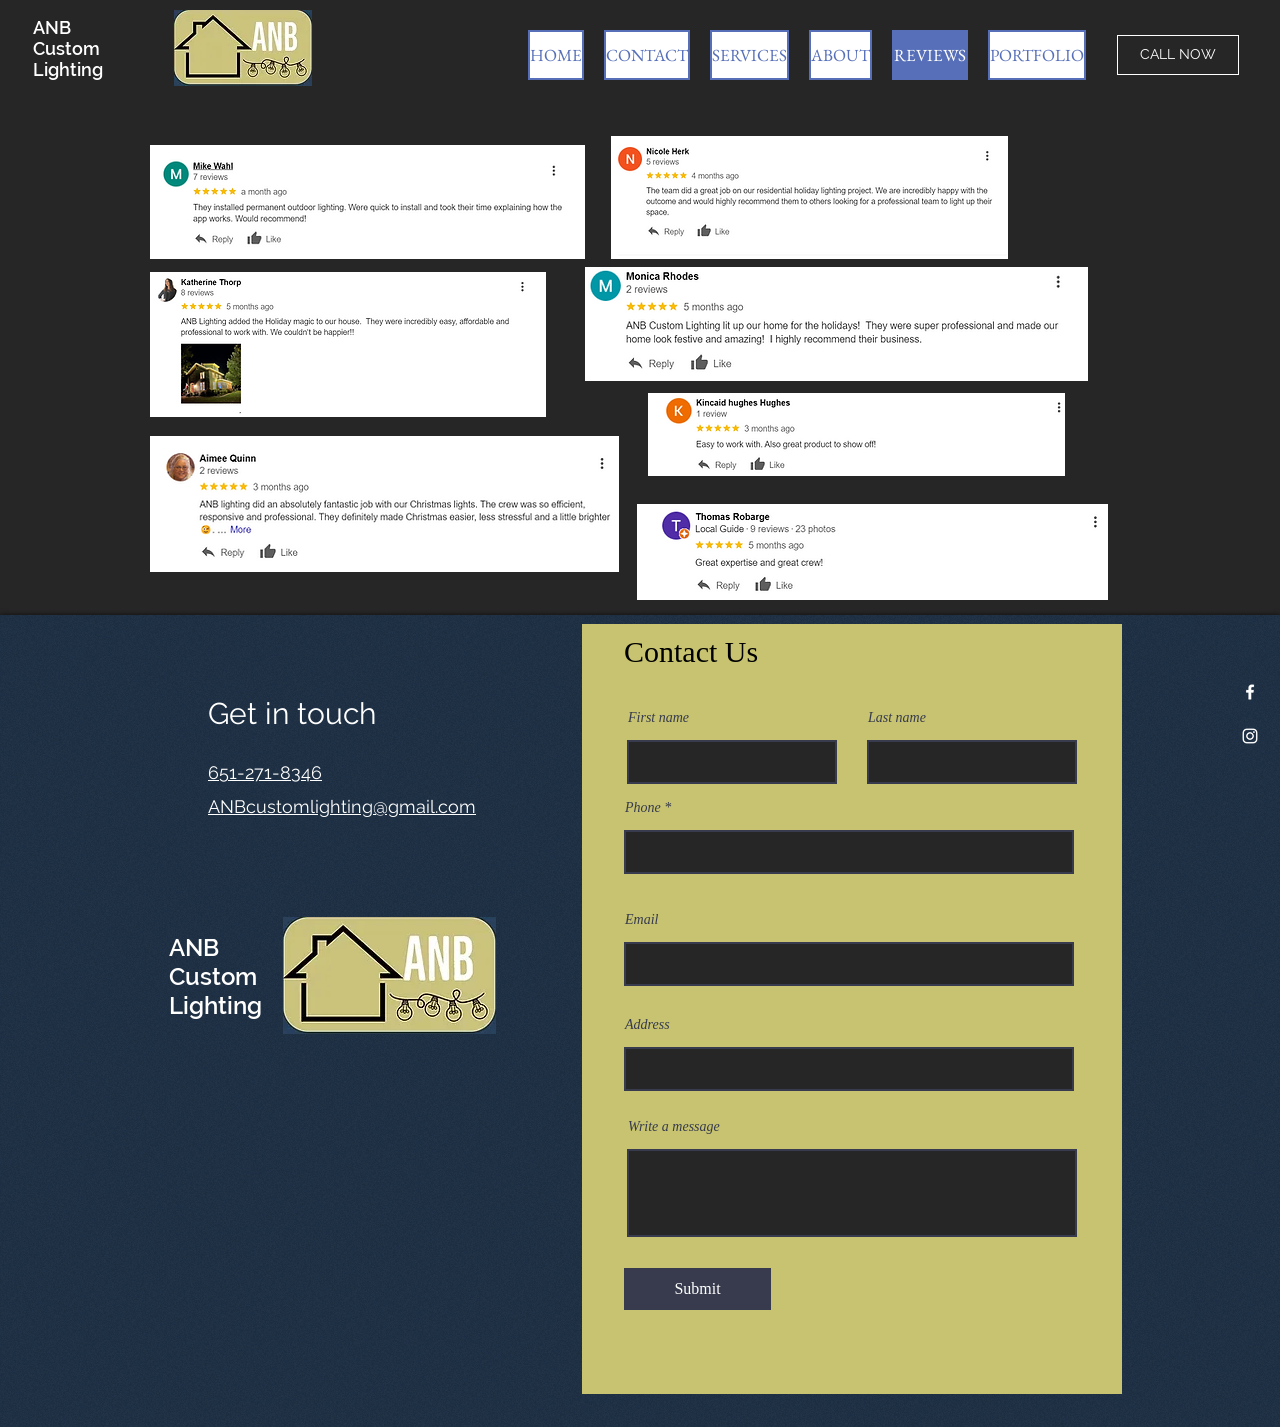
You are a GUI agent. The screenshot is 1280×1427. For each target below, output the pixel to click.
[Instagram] (1250, 736)
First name (658, 718)
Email (641, 920)
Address (647, 1025)
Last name (897, 718)
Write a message (674, 1127)
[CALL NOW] (1178, 55)
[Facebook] (1250, 692)
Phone (643, 808)
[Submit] (697, 1289)
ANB (52, 27)
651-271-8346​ (265, 772)
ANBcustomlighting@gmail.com (342, 806)
